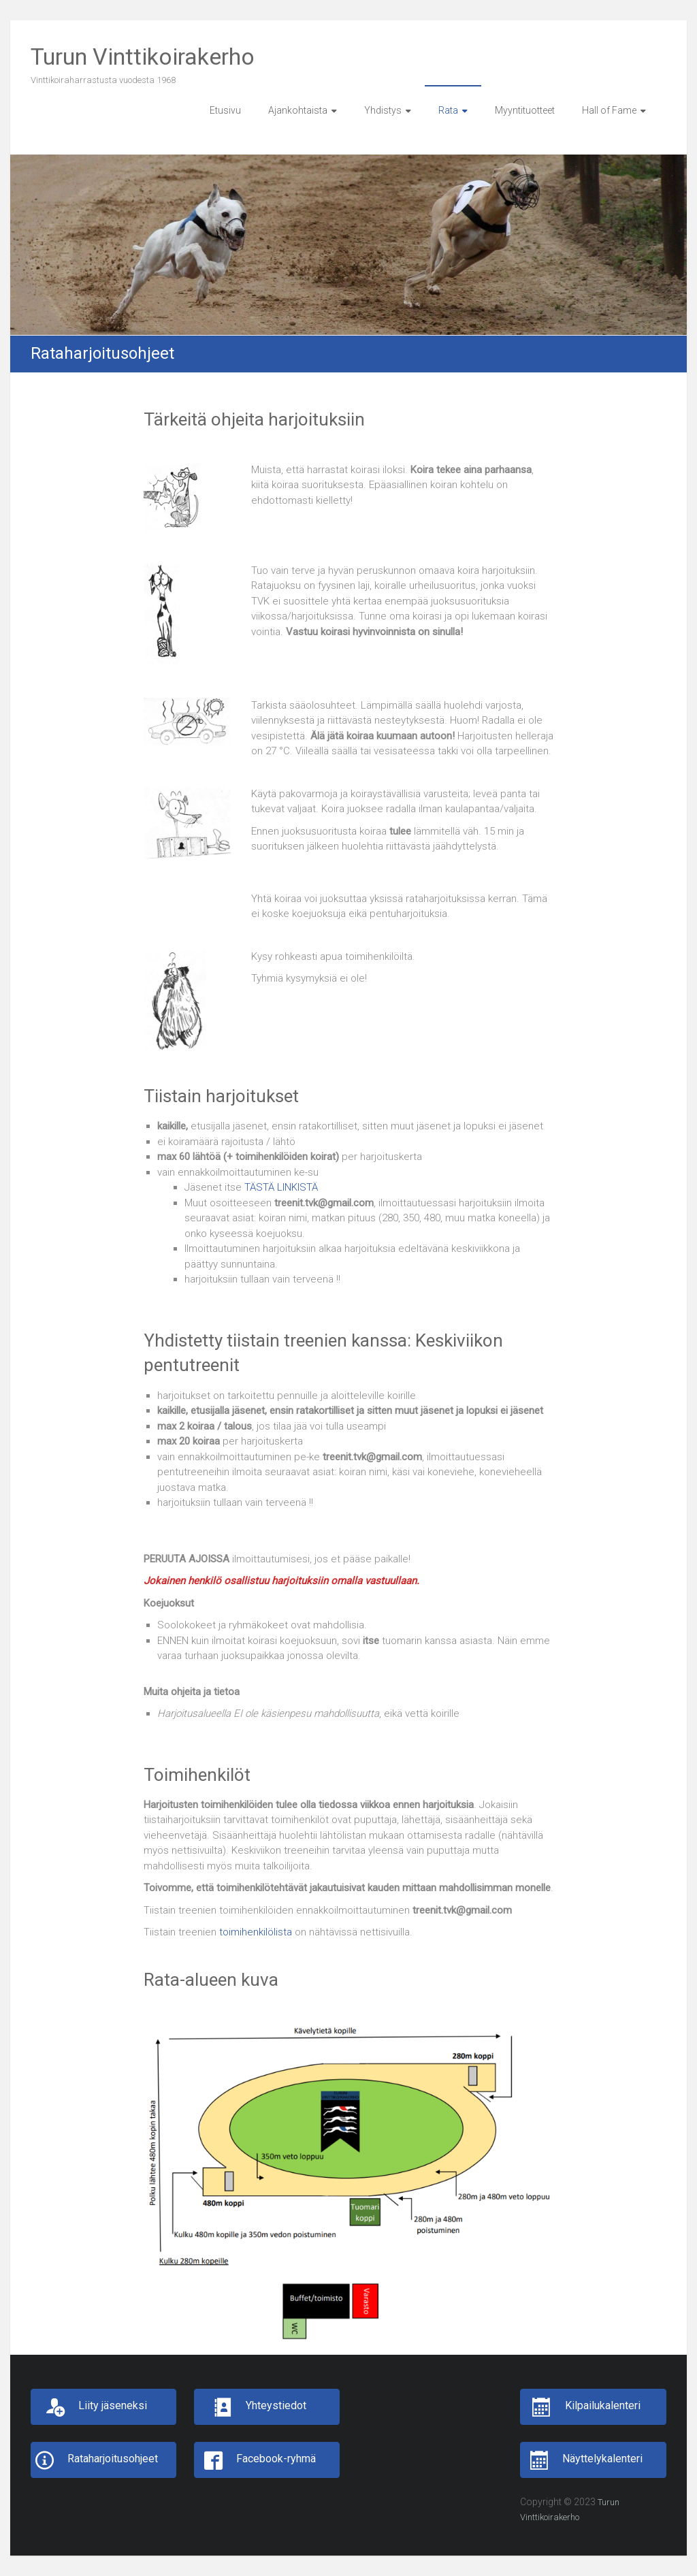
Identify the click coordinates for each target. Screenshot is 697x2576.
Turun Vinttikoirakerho (143, 56)
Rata (448, 110)
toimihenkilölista (257, 1932)
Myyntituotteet (525, 110)
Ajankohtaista (297, 110)
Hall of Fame (609, 110)
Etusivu (225, 110)
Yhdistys (383, 110)
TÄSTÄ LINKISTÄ (281, 1187)
